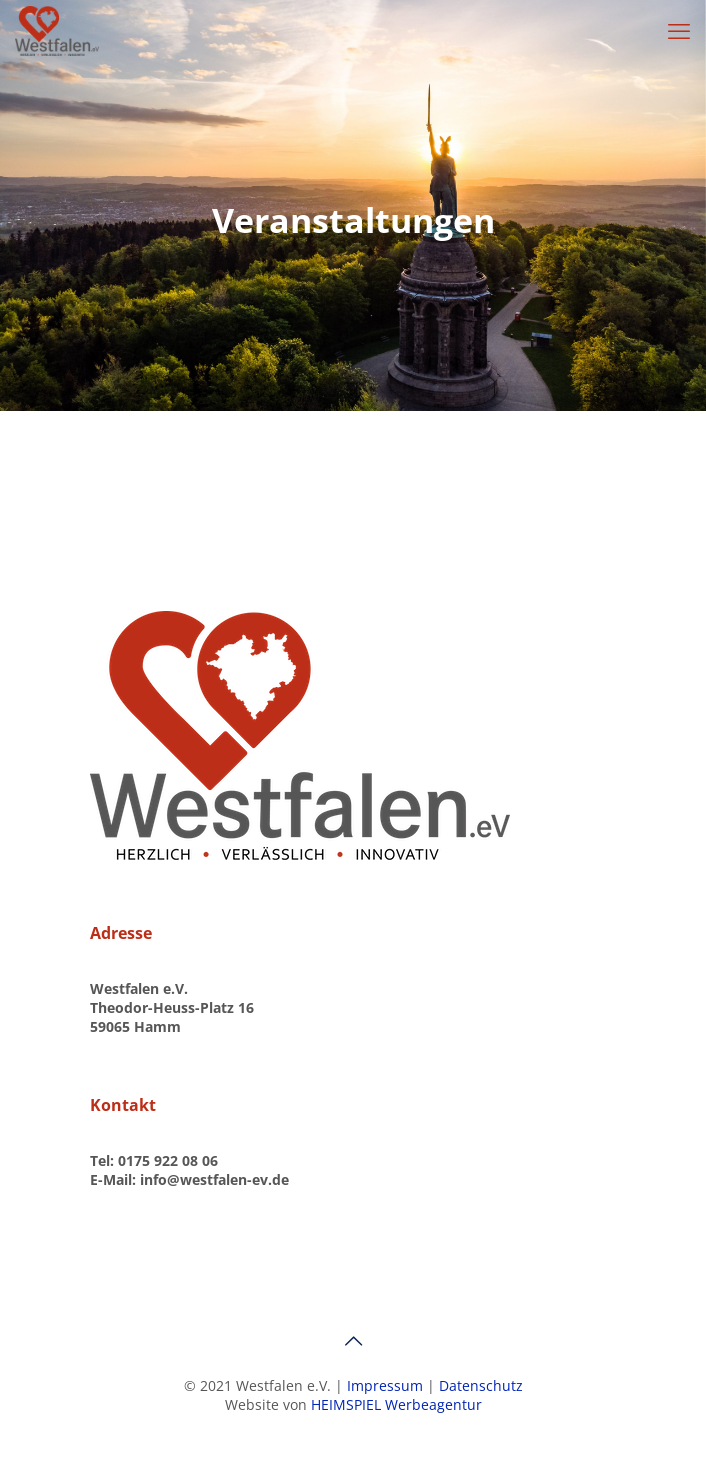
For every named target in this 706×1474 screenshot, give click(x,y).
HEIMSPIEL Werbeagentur (396, 1404)
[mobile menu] (679, 30)
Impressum (387, 1385)
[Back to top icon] (353, 1341)
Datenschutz (481, 1385)
